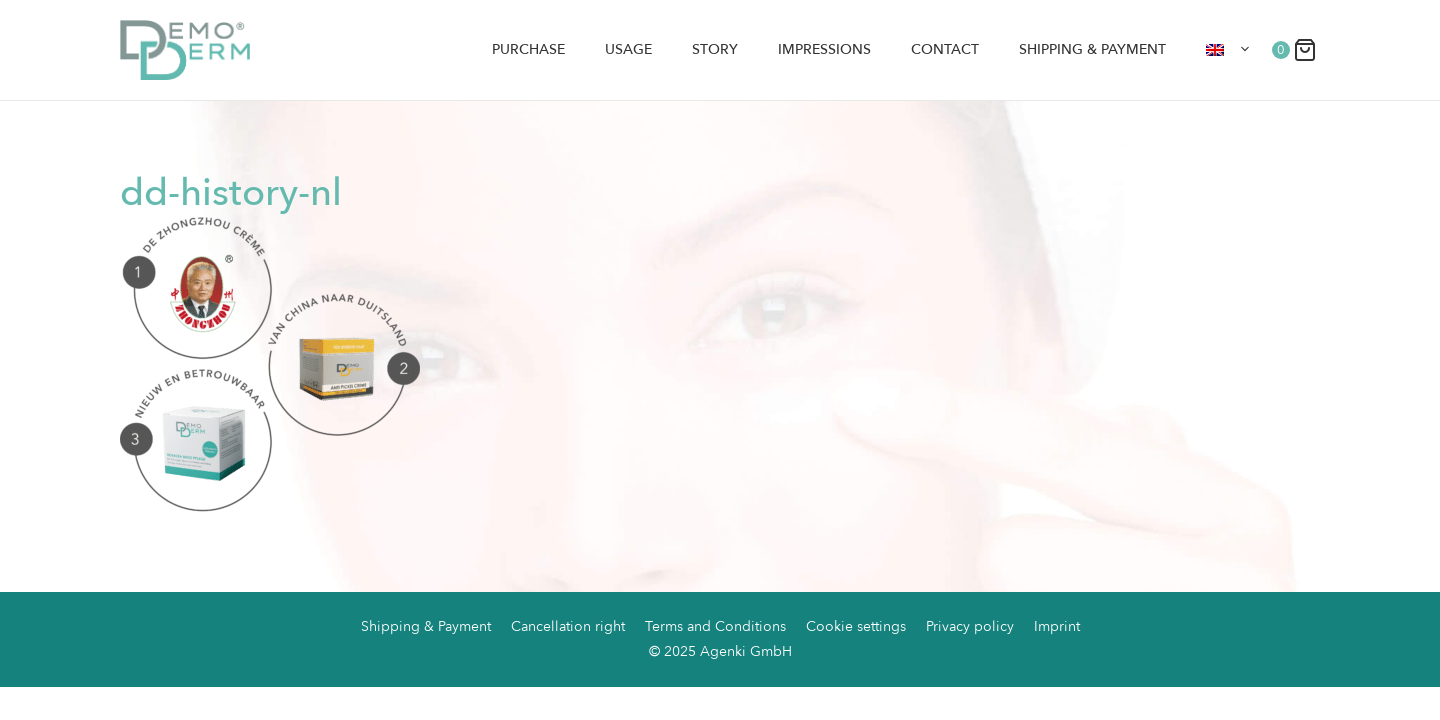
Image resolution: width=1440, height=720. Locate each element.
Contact (945, 49)
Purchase (528, 49)
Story (715, 49)
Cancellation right (568, 626)
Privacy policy (970, 626)
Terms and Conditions (715, 626)
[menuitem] (1229, 50)
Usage (628, 49)
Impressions (824, 49)
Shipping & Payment (1092, 49)
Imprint (1057, 626)
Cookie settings (856, 626)
